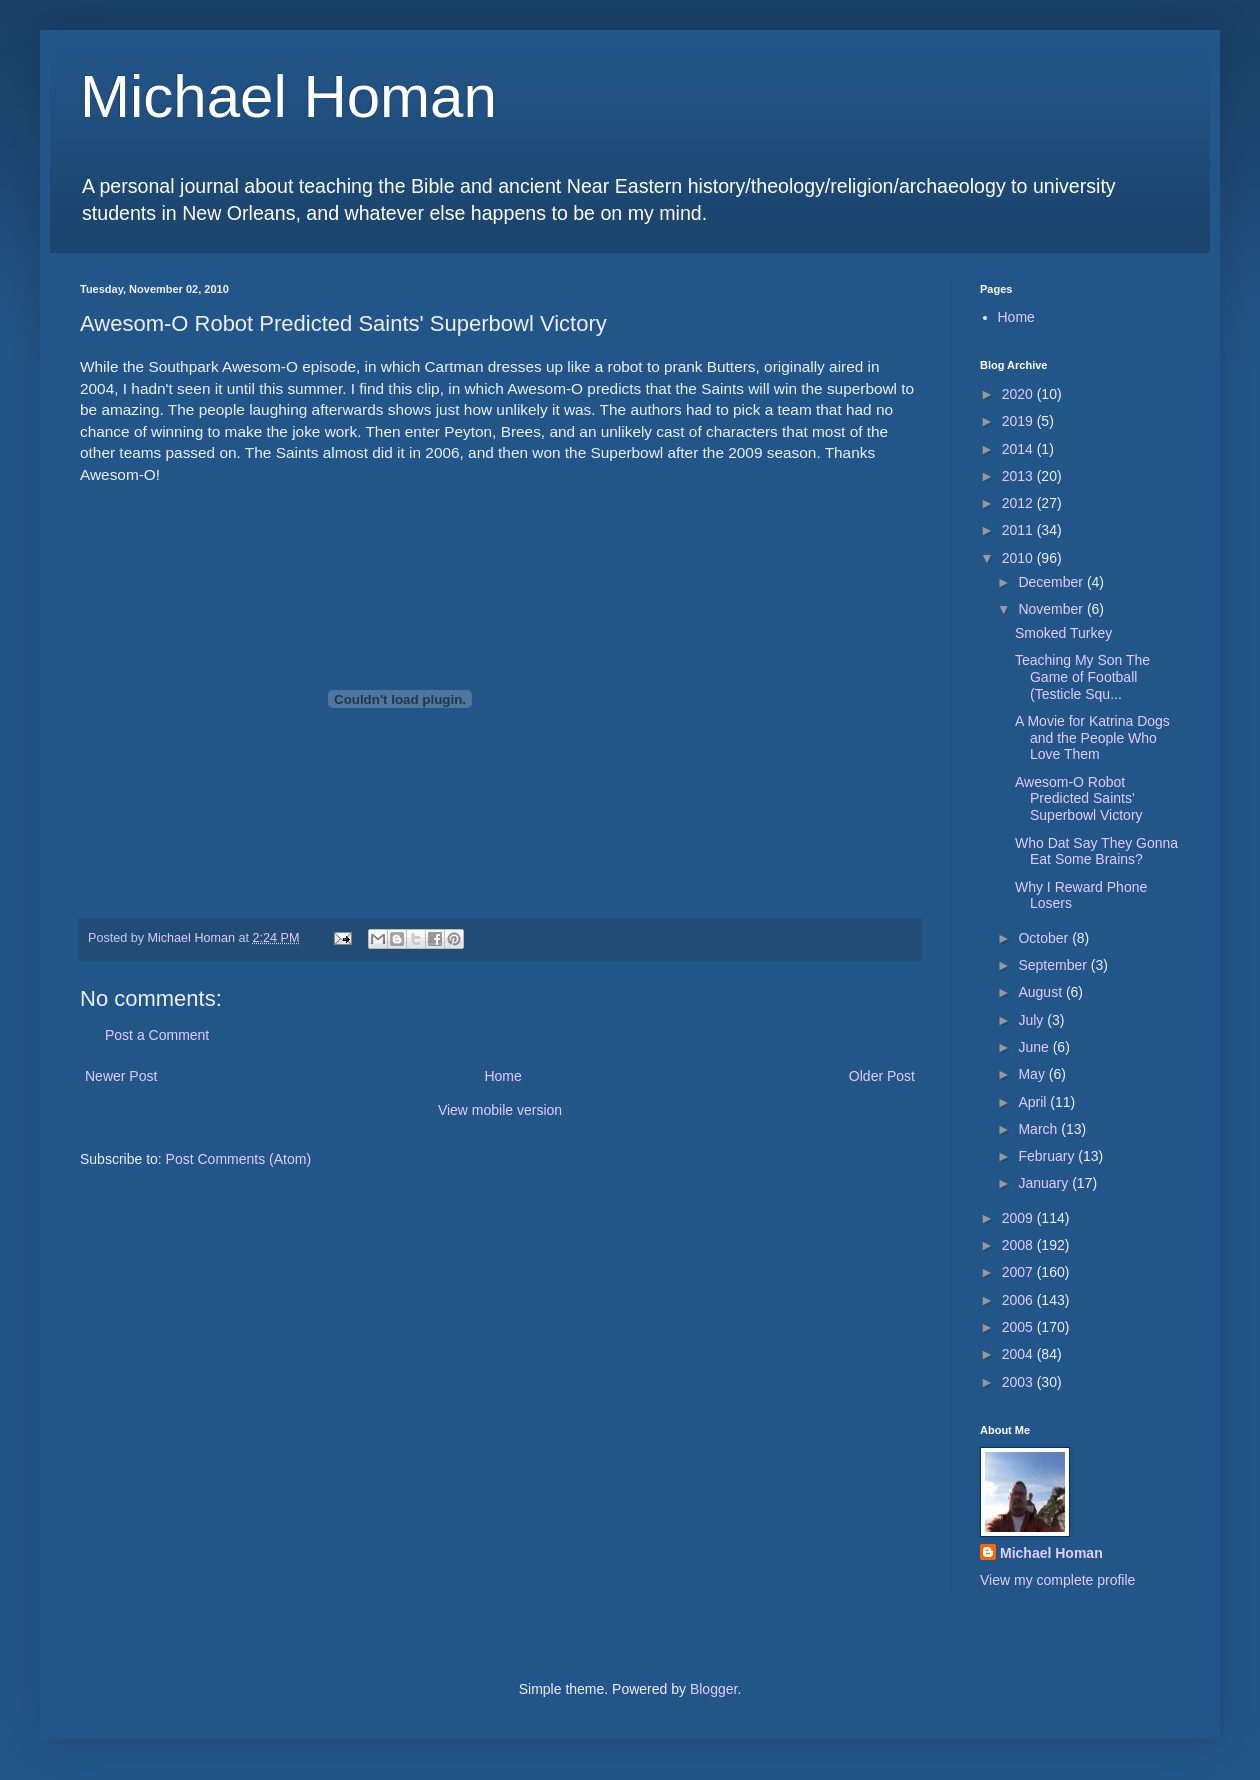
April (1034, 1102)
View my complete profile (1057, 1580)
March (1039, 1129)
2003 (1019, 1382)
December (1052, 582)
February (1048, 1156)
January (1045, 1183)
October (1045, 938)
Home (502, 1076)
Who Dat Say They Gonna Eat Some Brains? (1096, 851)
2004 (1019, 1354)
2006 (1019, 1300)
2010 (1019, 558)
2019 (1019, 421)
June (1035, 1047)
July (1032, 1020)
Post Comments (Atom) (238, 1159)
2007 (1019, 1272)
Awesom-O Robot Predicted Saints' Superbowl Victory (1079, 799)
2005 (1019, 1327)
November (1052, 609)
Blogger (713, 1689)
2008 (1019, 1245)
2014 (1019, 449)
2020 (1019, 394)
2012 (1019, 503)
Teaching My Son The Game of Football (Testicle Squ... (1082, 677)
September (1054, 965)
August (1041, 992)
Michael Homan (288, 96)
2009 (1019, 1218)
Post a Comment (157, 1035)
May (1033, 1074)
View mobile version (500, 1110)
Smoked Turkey (1063, 633)
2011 (1019, 530)
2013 (1019, 476)
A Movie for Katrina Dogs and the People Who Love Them (1092, 738)
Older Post (882, 1076)
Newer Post (121, 1076)
